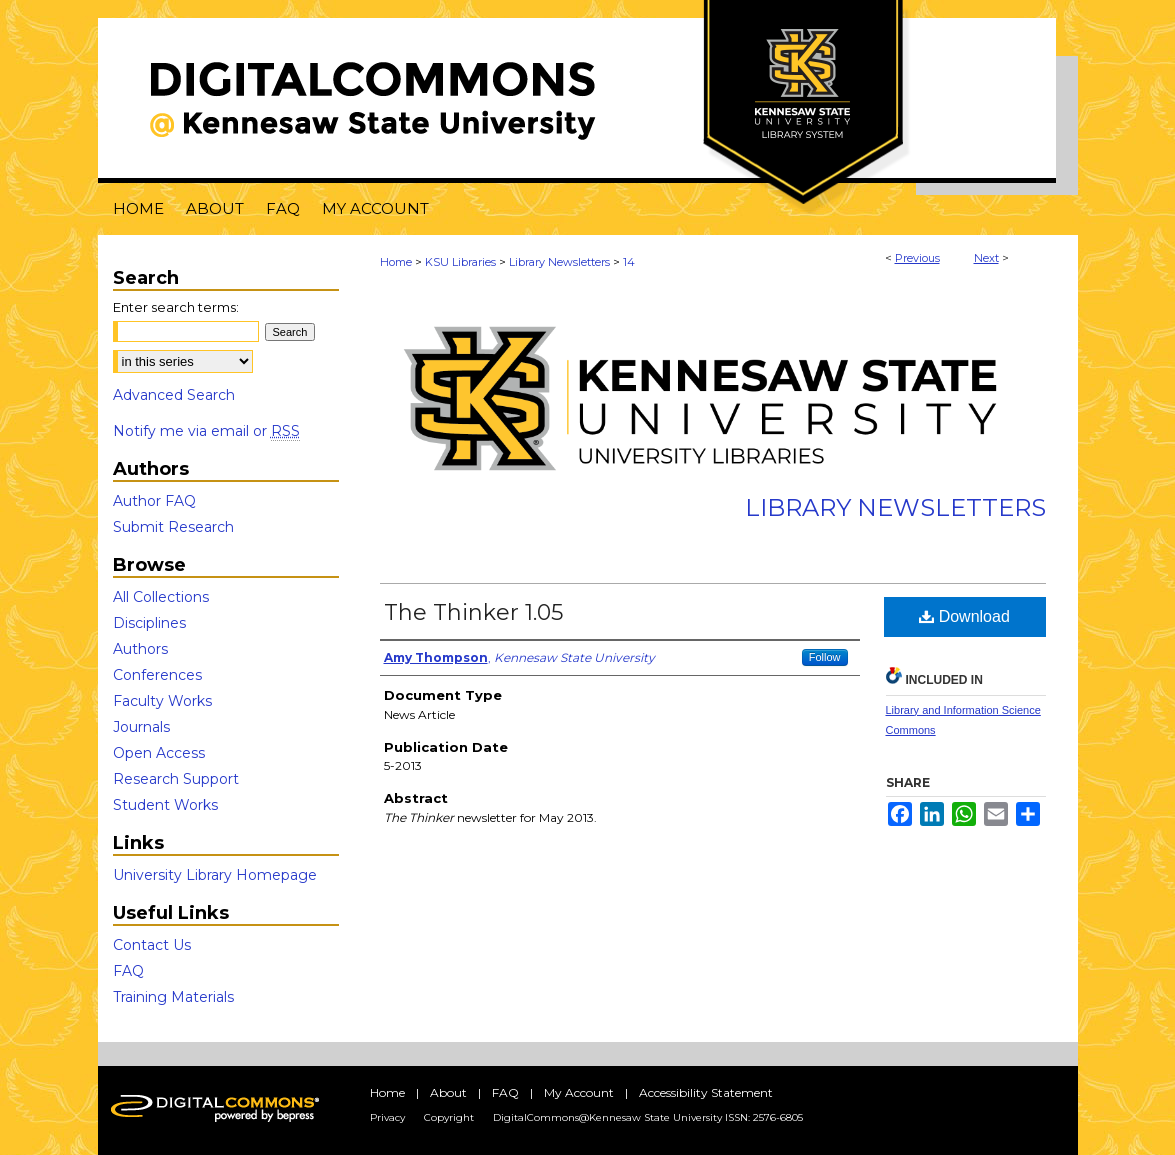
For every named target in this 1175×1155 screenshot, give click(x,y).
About (448, 1092)
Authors (140, 649)
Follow (825, 657)
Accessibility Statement (706, 1092)
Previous (917, 258)
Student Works (165, 805)
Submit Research (173, 527)
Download (964, 616)
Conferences (157, 675)
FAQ (128, 971)
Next (986, 258)
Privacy (387, 1117)
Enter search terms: (176, 307)
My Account (579, 1092)
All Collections (161, 597)
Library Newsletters (559, 262)
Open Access (159, 753)
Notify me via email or (206, 431)
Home (396, 262)
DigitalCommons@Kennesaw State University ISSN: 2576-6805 (648, 1117)
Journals (141, 727)
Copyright (449, 1117)
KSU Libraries (460, 262)
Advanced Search (174, 395)
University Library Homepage (215, 875)
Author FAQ (154, 501)
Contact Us (152, 945)
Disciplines (149, 623)
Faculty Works (162, 701)
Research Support (176, 779)
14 (629, 262)
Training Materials (173, 997)
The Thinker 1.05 (473, 612)
